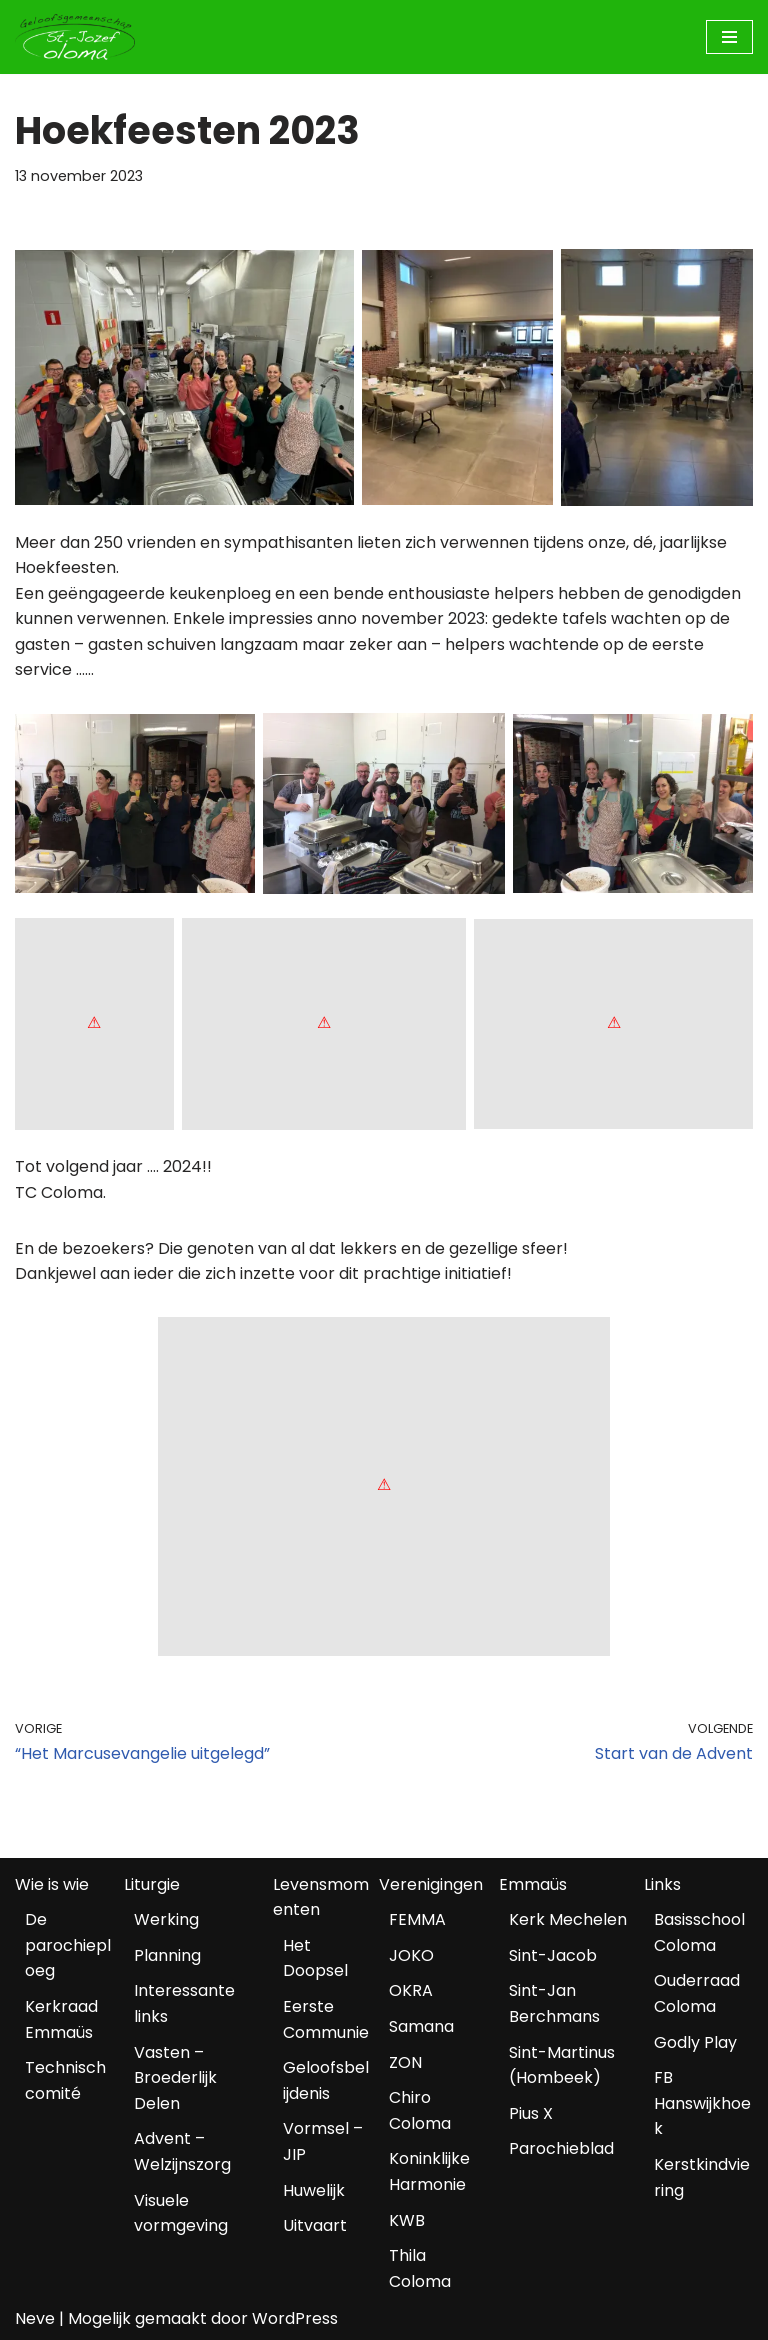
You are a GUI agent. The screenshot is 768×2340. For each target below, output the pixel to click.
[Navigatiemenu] (729, 37)
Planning (167, 1955)
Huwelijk (314, 2190)
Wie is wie (52, 1884)
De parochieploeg (68, 1945)
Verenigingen (431, 1884)
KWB (407, 2220)
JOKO (411, 1955)
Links (662, 1884)
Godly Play (695, 2042)
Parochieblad (561, 2148)
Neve (35, 2318)
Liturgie (152, 1884)
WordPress (295, 2318)
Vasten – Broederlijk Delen (175, 2078)
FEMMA (417, 1919)
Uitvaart (315, 2225)
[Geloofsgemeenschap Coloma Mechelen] (75, 37)
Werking (166, 1919)
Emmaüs (533, 1884)
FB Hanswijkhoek (702, 2103)
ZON (405, 2062)
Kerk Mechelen (568, 1919)
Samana (421, 2026)
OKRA (411, 1990)
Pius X (531, 2113)
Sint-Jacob (553, 1955)
